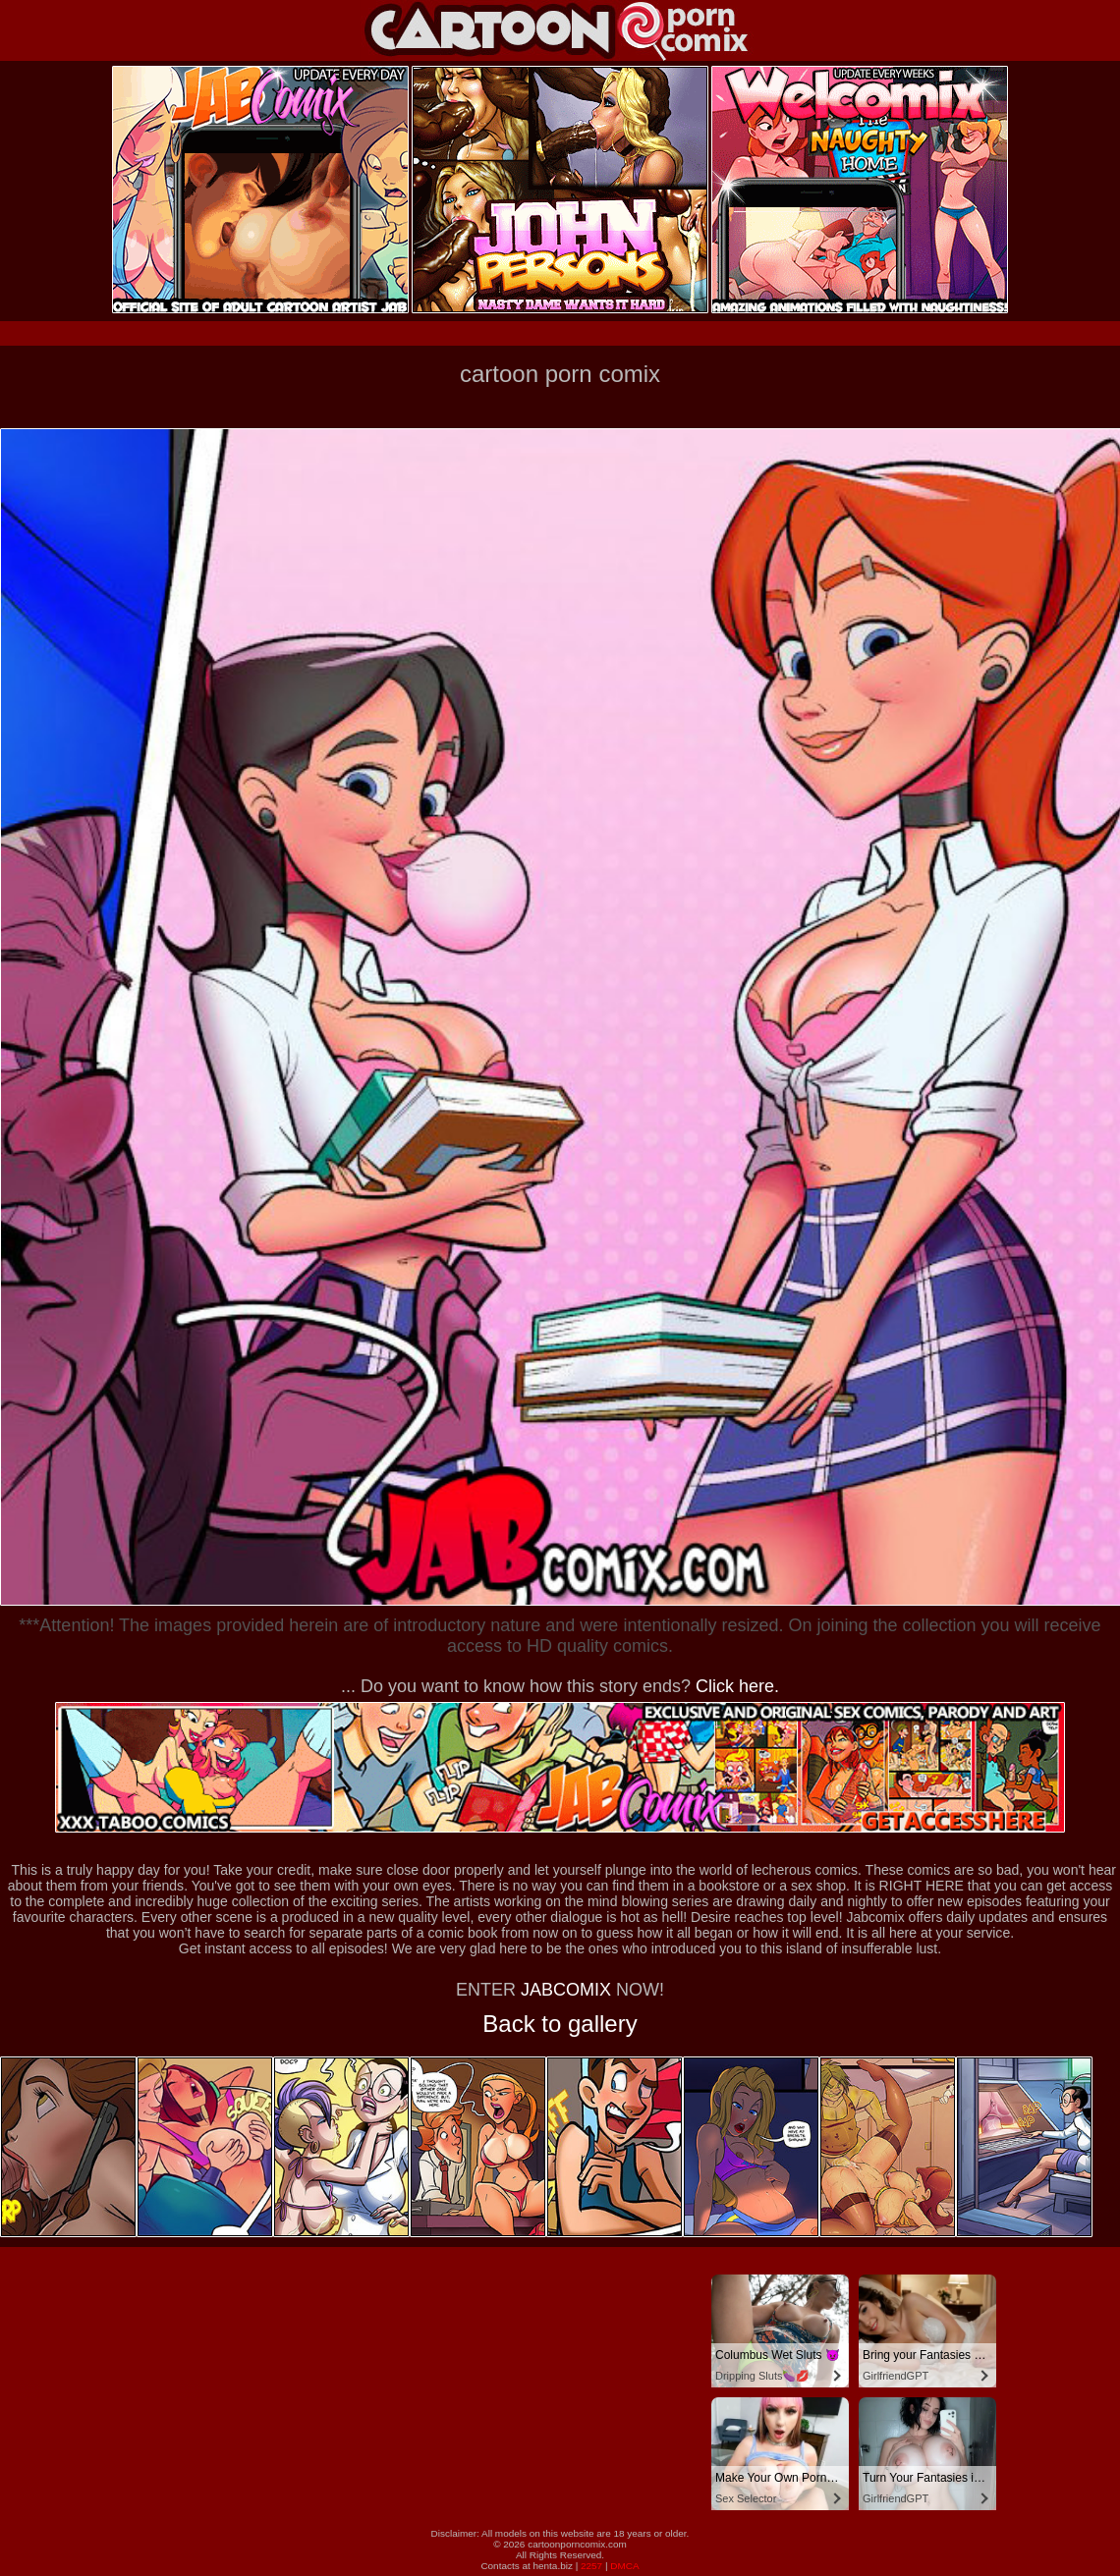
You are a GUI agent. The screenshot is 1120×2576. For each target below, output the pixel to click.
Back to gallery (559, 2023)
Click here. (737, 1686)
